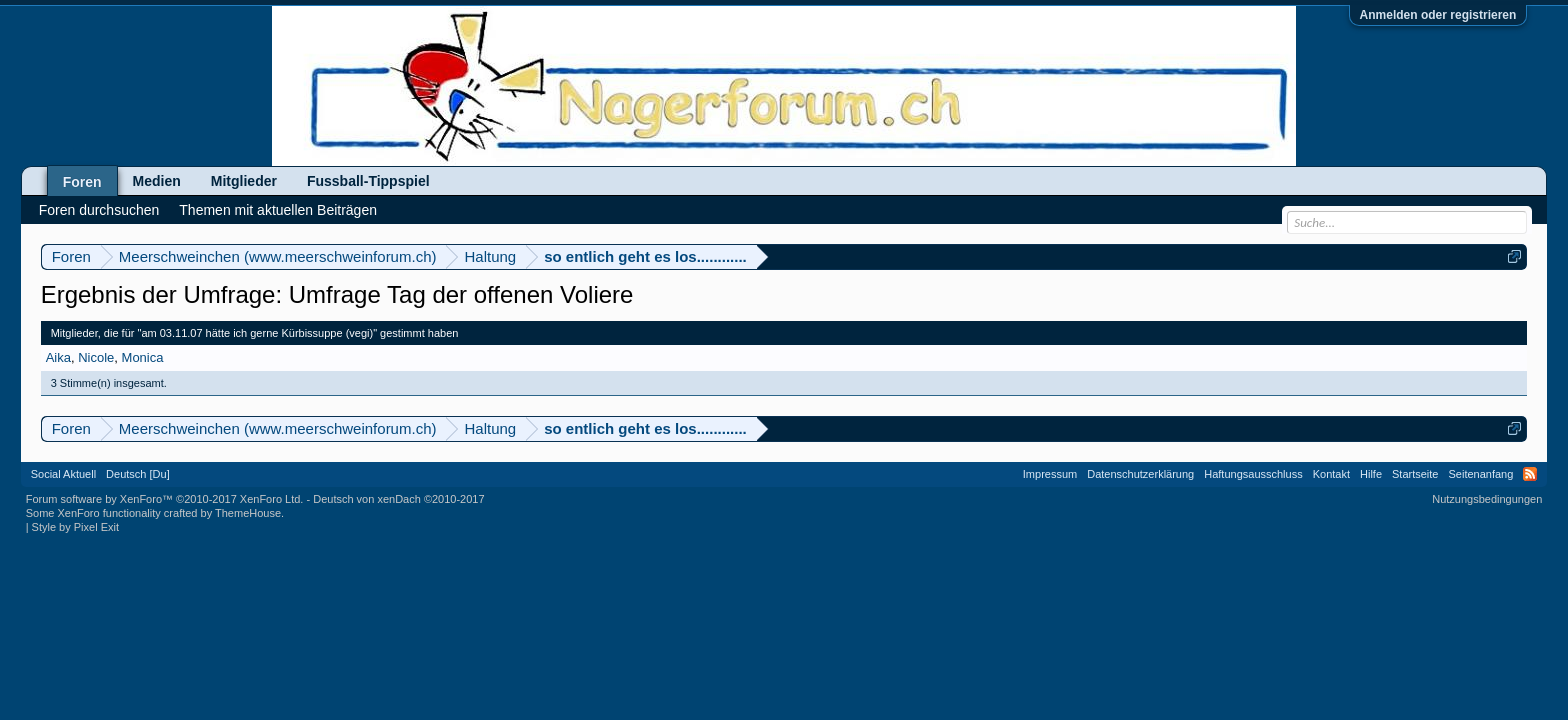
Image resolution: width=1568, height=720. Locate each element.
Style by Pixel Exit (75, 527)
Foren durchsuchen (99, 210)
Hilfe (1371, 474)
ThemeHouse (248, 513)
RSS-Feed (1530, 474)
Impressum (1050, 474)
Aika (58, 357)
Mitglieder (244, 181)
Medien (157, 181)
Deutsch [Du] (138, 474)
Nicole (96, 357)
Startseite (1415, 474)
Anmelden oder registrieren (1438, 15)
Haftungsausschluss (1253, 474)
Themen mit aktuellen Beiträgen (278, 210)
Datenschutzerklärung (1140, 474)
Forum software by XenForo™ (165, 499)
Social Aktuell (63, 474)
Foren (82, 182)
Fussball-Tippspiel (368, 181)
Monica (143, 357)
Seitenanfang (1480, 474)
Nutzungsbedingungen (1487, 499)
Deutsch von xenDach (398, 499)
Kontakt (1331, 474)
